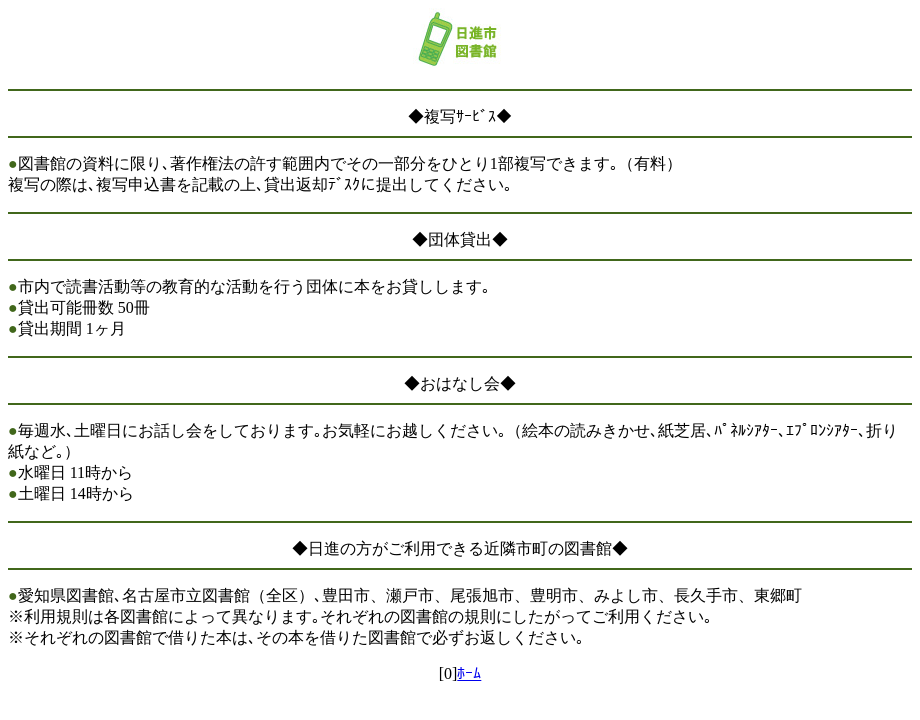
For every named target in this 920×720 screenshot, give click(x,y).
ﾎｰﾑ (469, 673)
